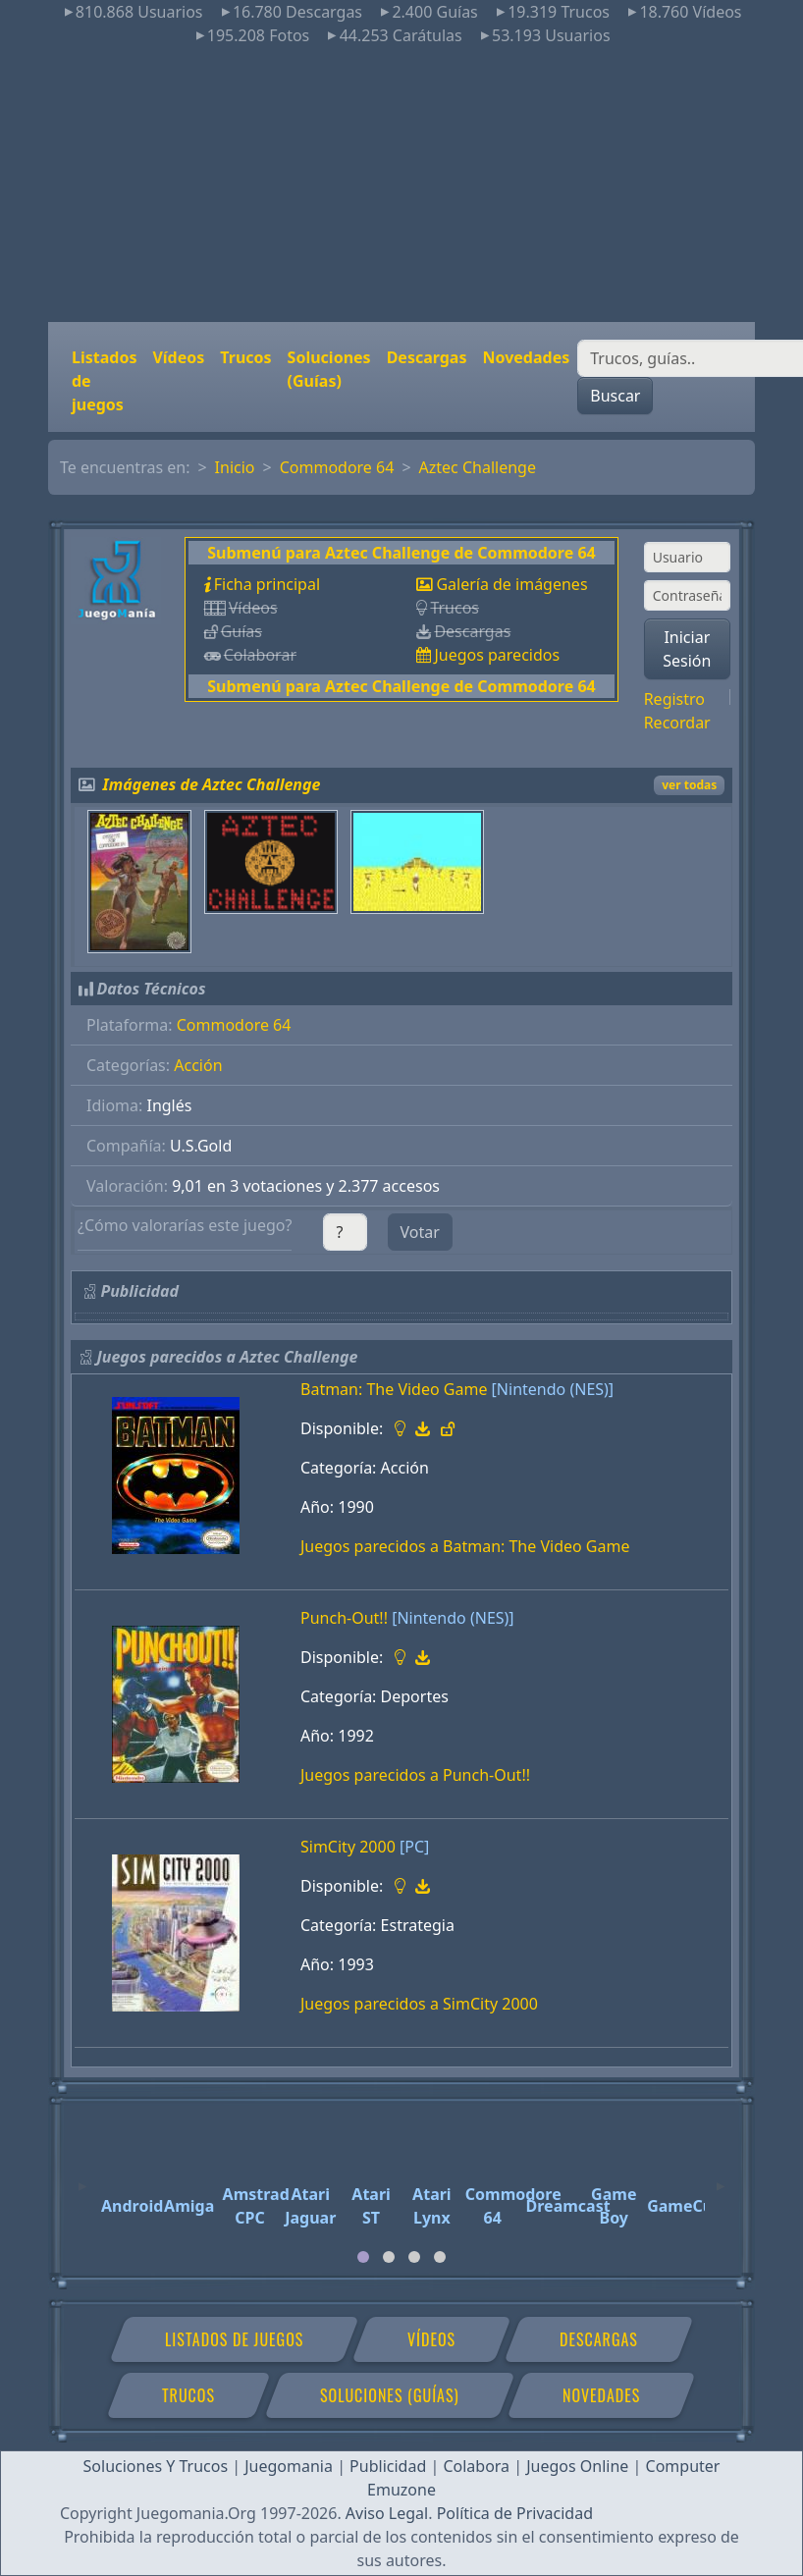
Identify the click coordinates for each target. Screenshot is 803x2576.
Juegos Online (577, 2466)
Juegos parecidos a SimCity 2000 (419, 2003)
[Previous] (82, 2177)
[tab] (363, 2257)
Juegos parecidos (497, 655)
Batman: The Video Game (393, 1389)
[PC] (414, 1846)
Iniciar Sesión (687, 648)
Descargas (427, 357)
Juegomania (288, 2466)
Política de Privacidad (515, 2513)
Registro (674, 699)
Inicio (235, 467)
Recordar (677, 722)
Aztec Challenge (477, 467)
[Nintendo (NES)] (553, 1389)
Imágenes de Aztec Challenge (212, 784)
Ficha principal (267, 584)
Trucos (245, 357)
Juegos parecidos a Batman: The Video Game (464, 1546)
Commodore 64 (337, 467)
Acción (198, 1065)
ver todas (689, 785)
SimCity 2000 (348, 1846)
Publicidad (387, 2466)
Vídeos (178, 357)
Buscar (615, 395)
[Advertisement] (401, 184)
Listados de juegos (104, 381)
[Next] (720, 2177)
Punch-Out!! (344, 1618)
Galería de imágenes (511, 584)
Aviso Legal (387, 2513)
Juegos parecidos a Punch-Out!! (415, 1775)
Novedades (525, 357)
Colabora (476, 2466)
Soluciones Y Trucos (156, 2466)
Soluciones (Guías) (329, 369)
